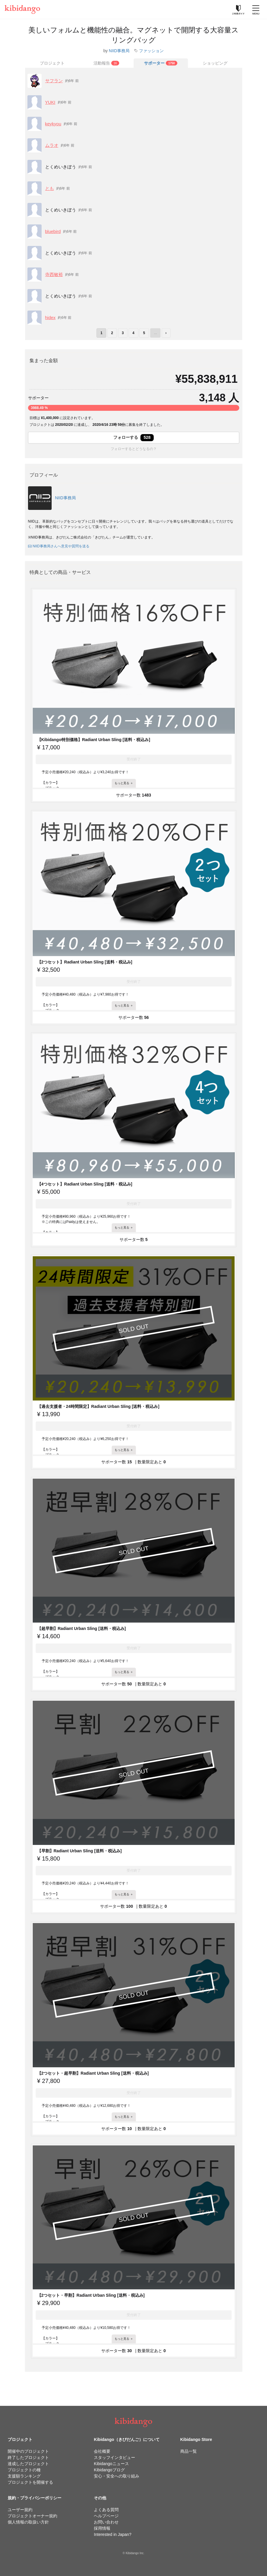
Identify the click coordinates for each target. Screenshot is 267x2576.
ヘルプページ (106, 2515)
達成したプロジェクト (28, 2463)
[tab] (106, 63)
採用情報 (102, 2528)
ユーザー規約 (20, 2509)
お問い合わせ (106, 2522)
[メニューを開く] (255, 9)
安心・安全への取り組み (116, 2476)
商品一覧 (188, 2451)
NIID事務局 (119, 50)
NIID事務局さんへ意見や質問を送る (58, 546)
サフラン (54, 80)
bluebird (53, 231)
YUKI (50, 102)
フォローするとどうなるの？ (134, 449)
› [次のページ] (166, 333)
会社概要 (102, 2451)
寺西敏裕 (54, 274)
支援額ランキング (24, 2476)
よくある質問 (106, 2509)
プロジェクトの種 (24, 2469)
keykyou (53, 123)
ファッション (151, 50)
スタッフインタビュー (114, 2457)
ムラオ (51, 145)
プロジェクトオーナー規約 (32, 2515)
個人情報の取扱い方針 (28, 2522)
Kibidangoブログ (109, 2469)
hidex (50, 317)
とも (49, 188)
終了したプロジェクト (28, 2457)
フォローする (133, 437)
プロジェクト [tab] (52, 63)
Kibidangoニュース (111, 2463)
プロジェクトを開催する (30, 2482)
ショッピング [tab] (215, 63)
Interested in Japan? (112, 2534)
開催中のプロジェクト (28, 2451)
